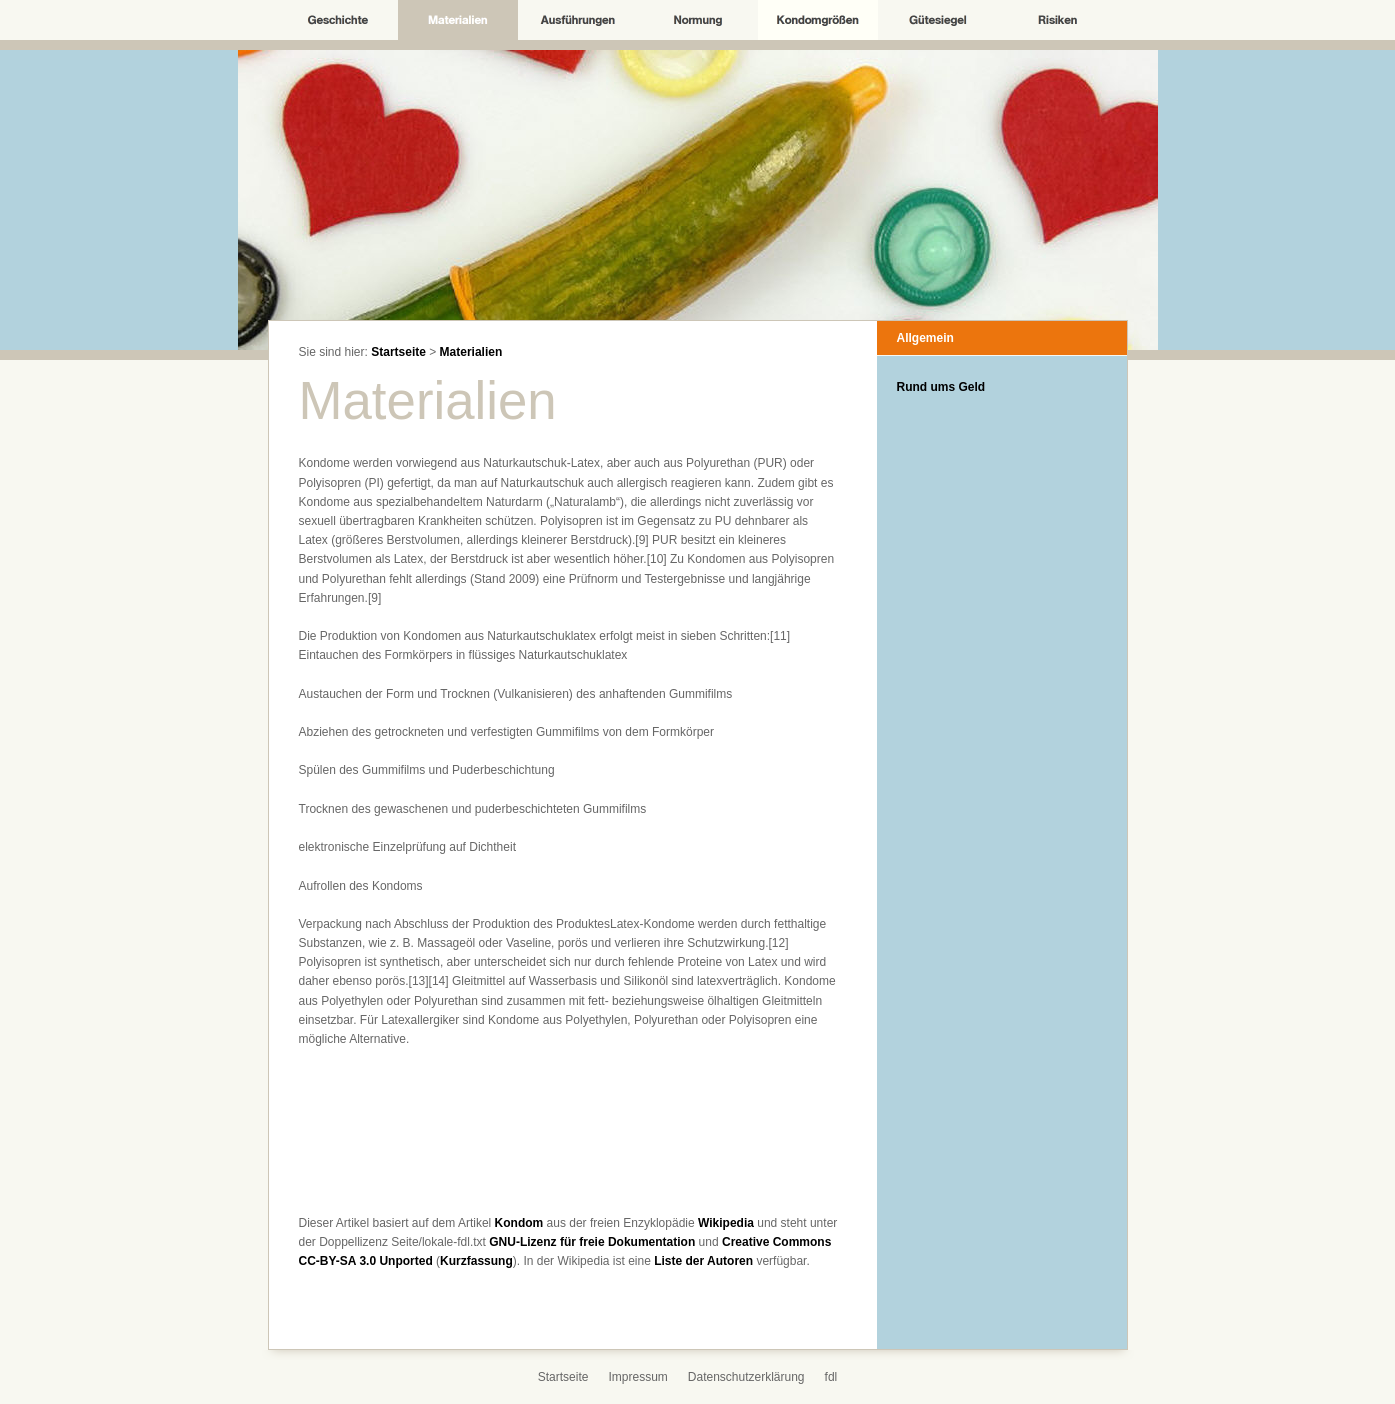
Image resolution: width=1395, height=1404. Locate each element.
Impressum (637, 1377)
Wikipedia (726, 1223)
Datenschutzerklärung (746, 1377)
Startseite (398, 352)
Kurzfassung (476, 1261)
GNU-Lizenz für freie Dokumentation (592, 1242)
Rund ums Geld (941, 387)
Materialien (471, 352)
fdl (831, 1377)
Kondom (519, 1223)
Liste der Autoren (703, 1261)
